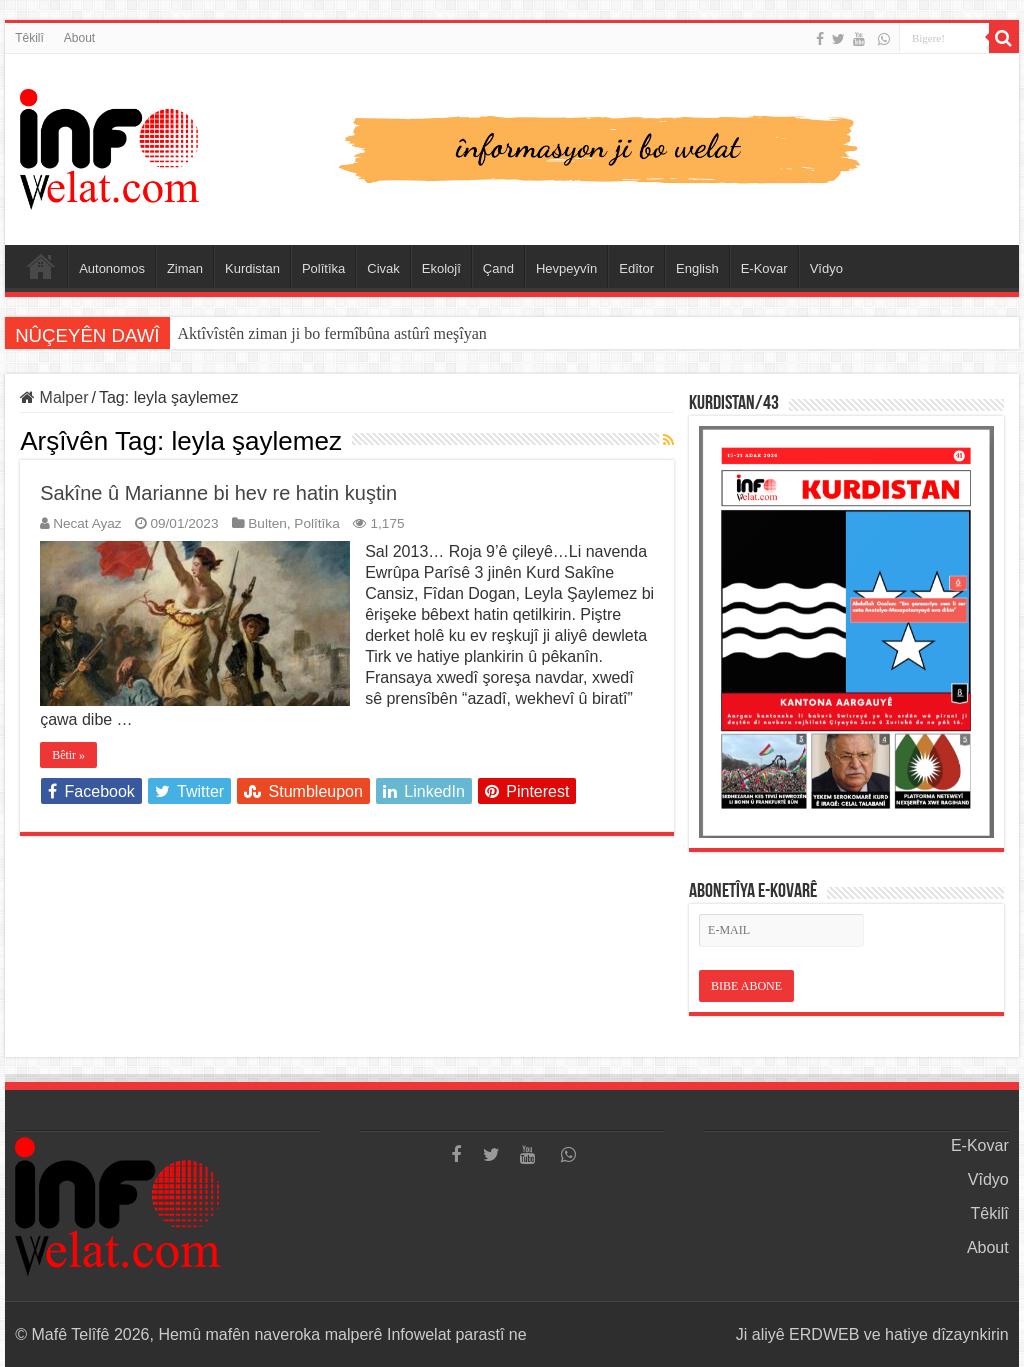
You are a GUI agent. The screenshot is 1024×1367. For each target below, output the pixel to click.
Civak (383, 268)
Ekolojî (441, 268)
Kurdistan (252, 268)
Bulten (267, 523)
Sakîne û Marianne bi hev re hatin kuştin (218, 493)
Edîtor (636, 268)
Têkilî (29, 38)
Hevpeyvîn (566, 268)
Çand (498, 268)
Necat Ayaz (87, 523)
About (79, 38)
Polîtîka (323, 268)
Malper (54, 397)
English (697, 268)
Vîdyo (826, 268)
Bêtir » (68, 755)
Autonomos (112, 268)
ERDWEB (824, 1334)
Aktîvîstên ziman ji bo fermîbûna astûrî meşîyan (332, 333)
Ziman (185, 268)
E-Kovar (764, 268)
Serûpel (41, 266)
